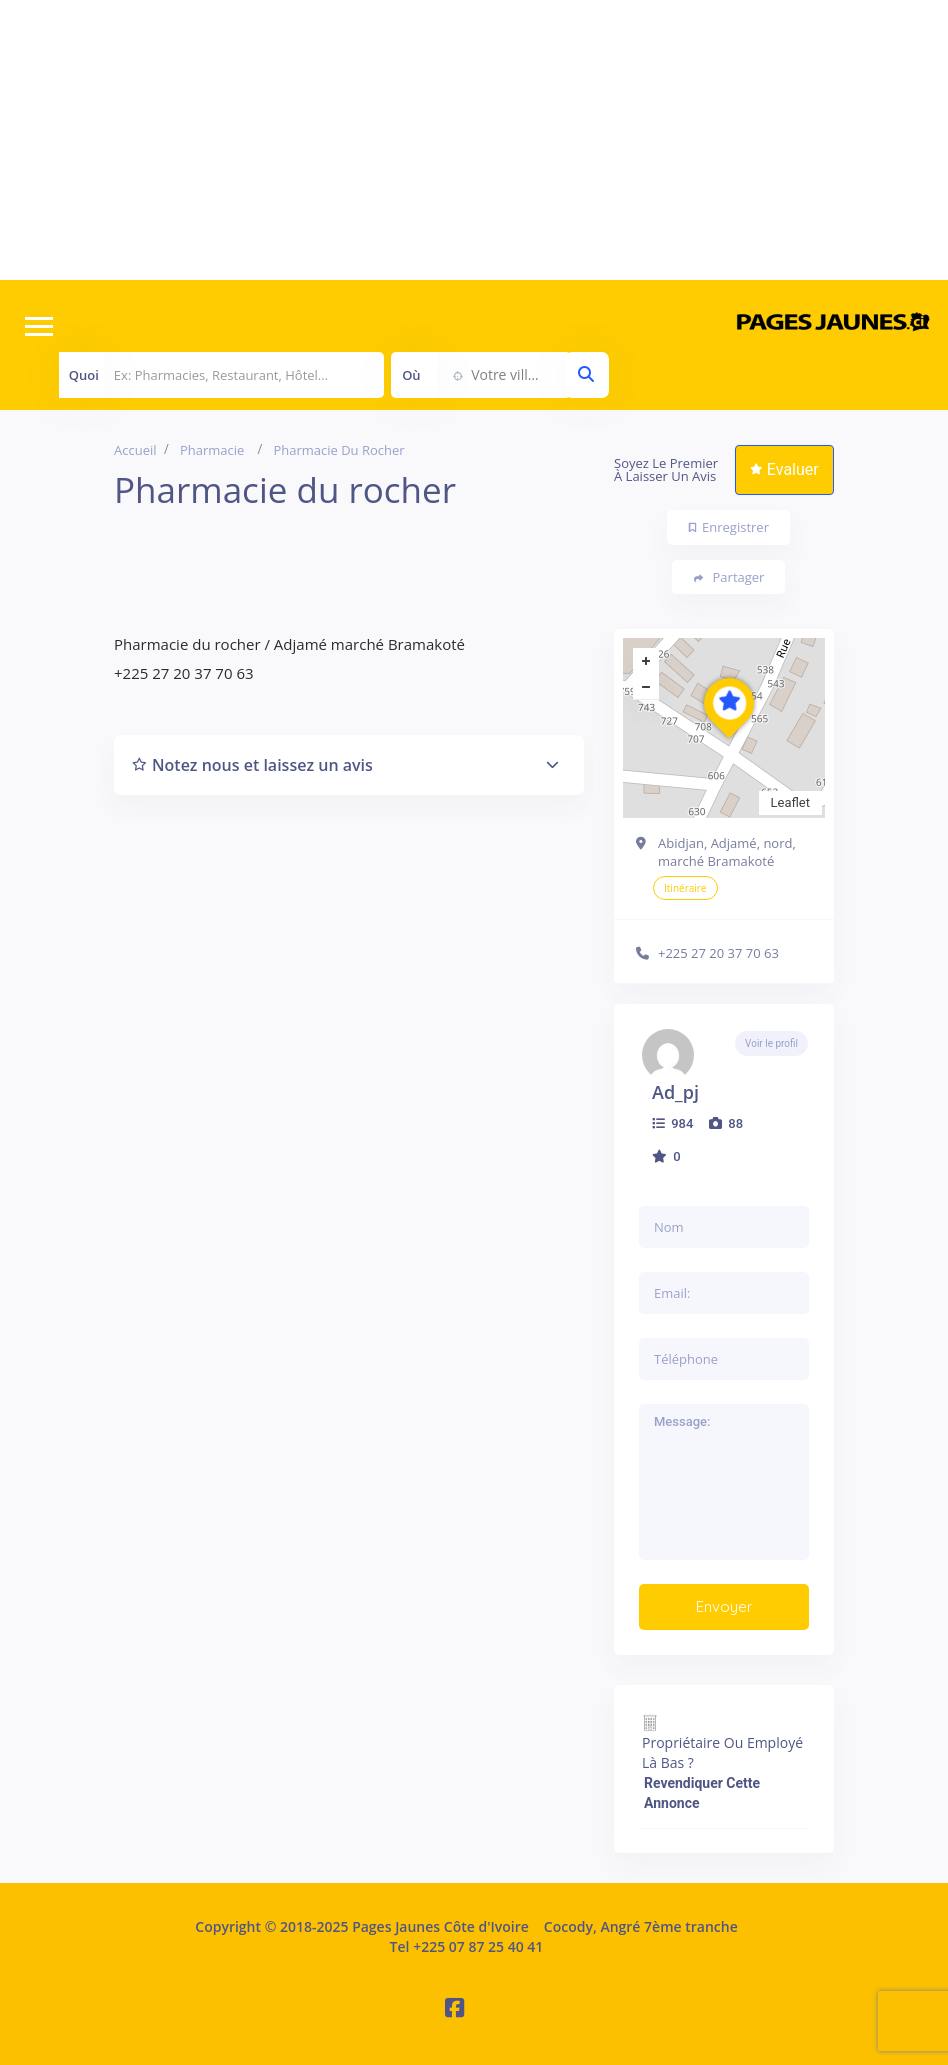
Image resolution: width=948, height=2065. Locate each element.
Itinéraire (685, 888)
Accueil (135, 450)
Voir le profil (771, 1043)
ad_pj (675, 1092)
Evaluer (784, 469)
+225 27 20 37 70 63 (718, 953)
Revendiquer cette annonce (702, 1793)
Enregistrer (729, 527)
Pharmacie (212, 450)
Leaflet (791, 802)
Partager (729, 577)
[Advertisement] (474, 140)
